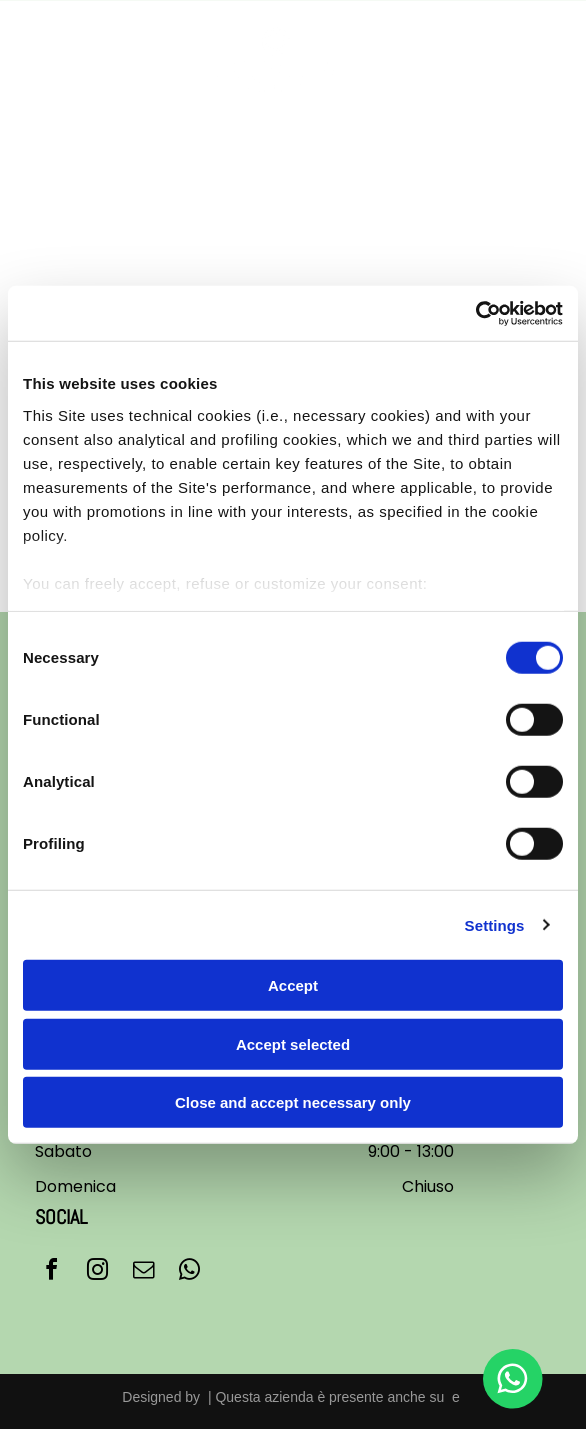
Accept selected (293, 1043)
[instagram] (97, 1272)
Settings (495, 924)
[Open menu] (543, 60)
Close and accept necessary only (293, 1102)
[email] (143, 1272)
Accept (293, 985)
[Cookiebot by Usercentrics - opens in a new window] (475, 313)
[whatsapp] (189, 1272)
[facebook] (51, 1272)
